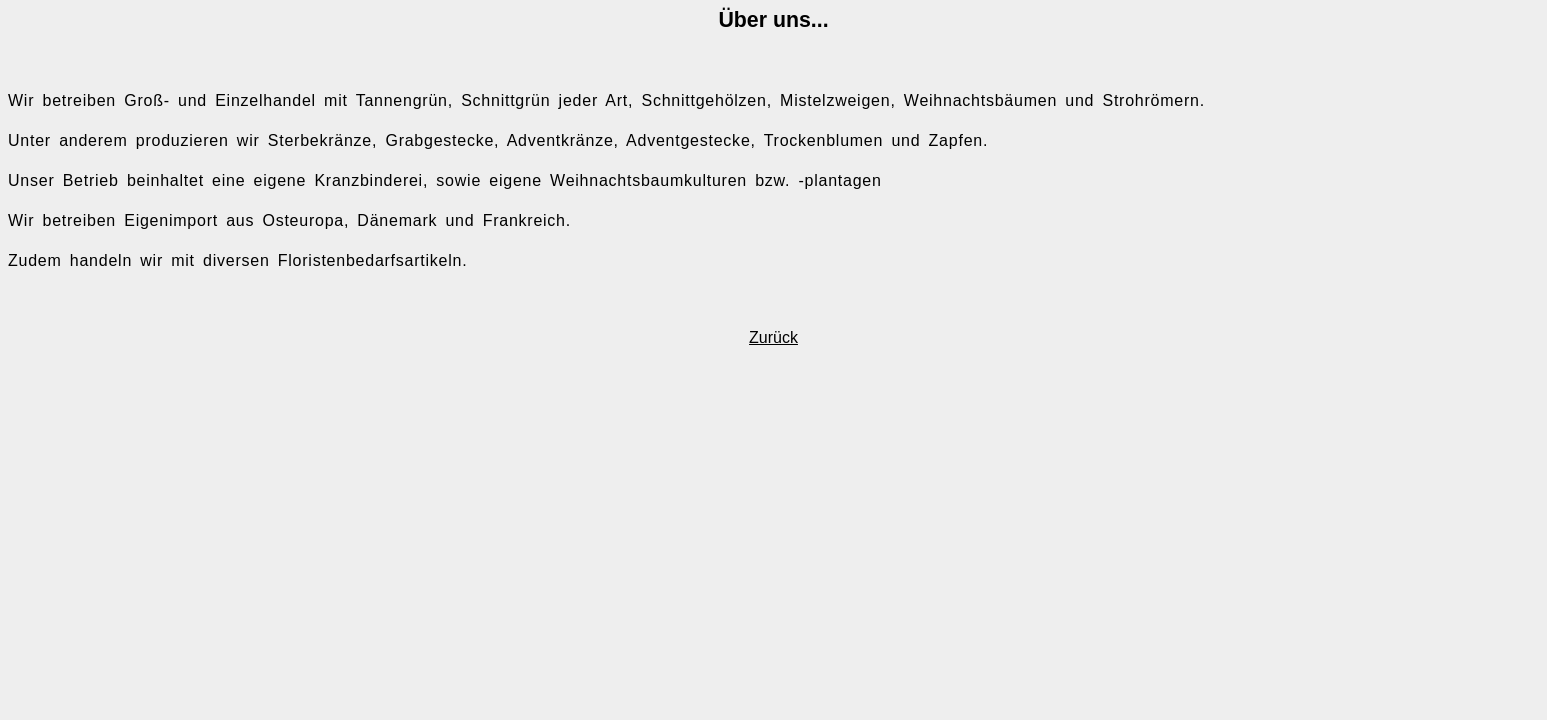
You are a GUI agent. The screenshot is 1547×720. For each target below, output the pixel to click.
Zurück (773, 337)
